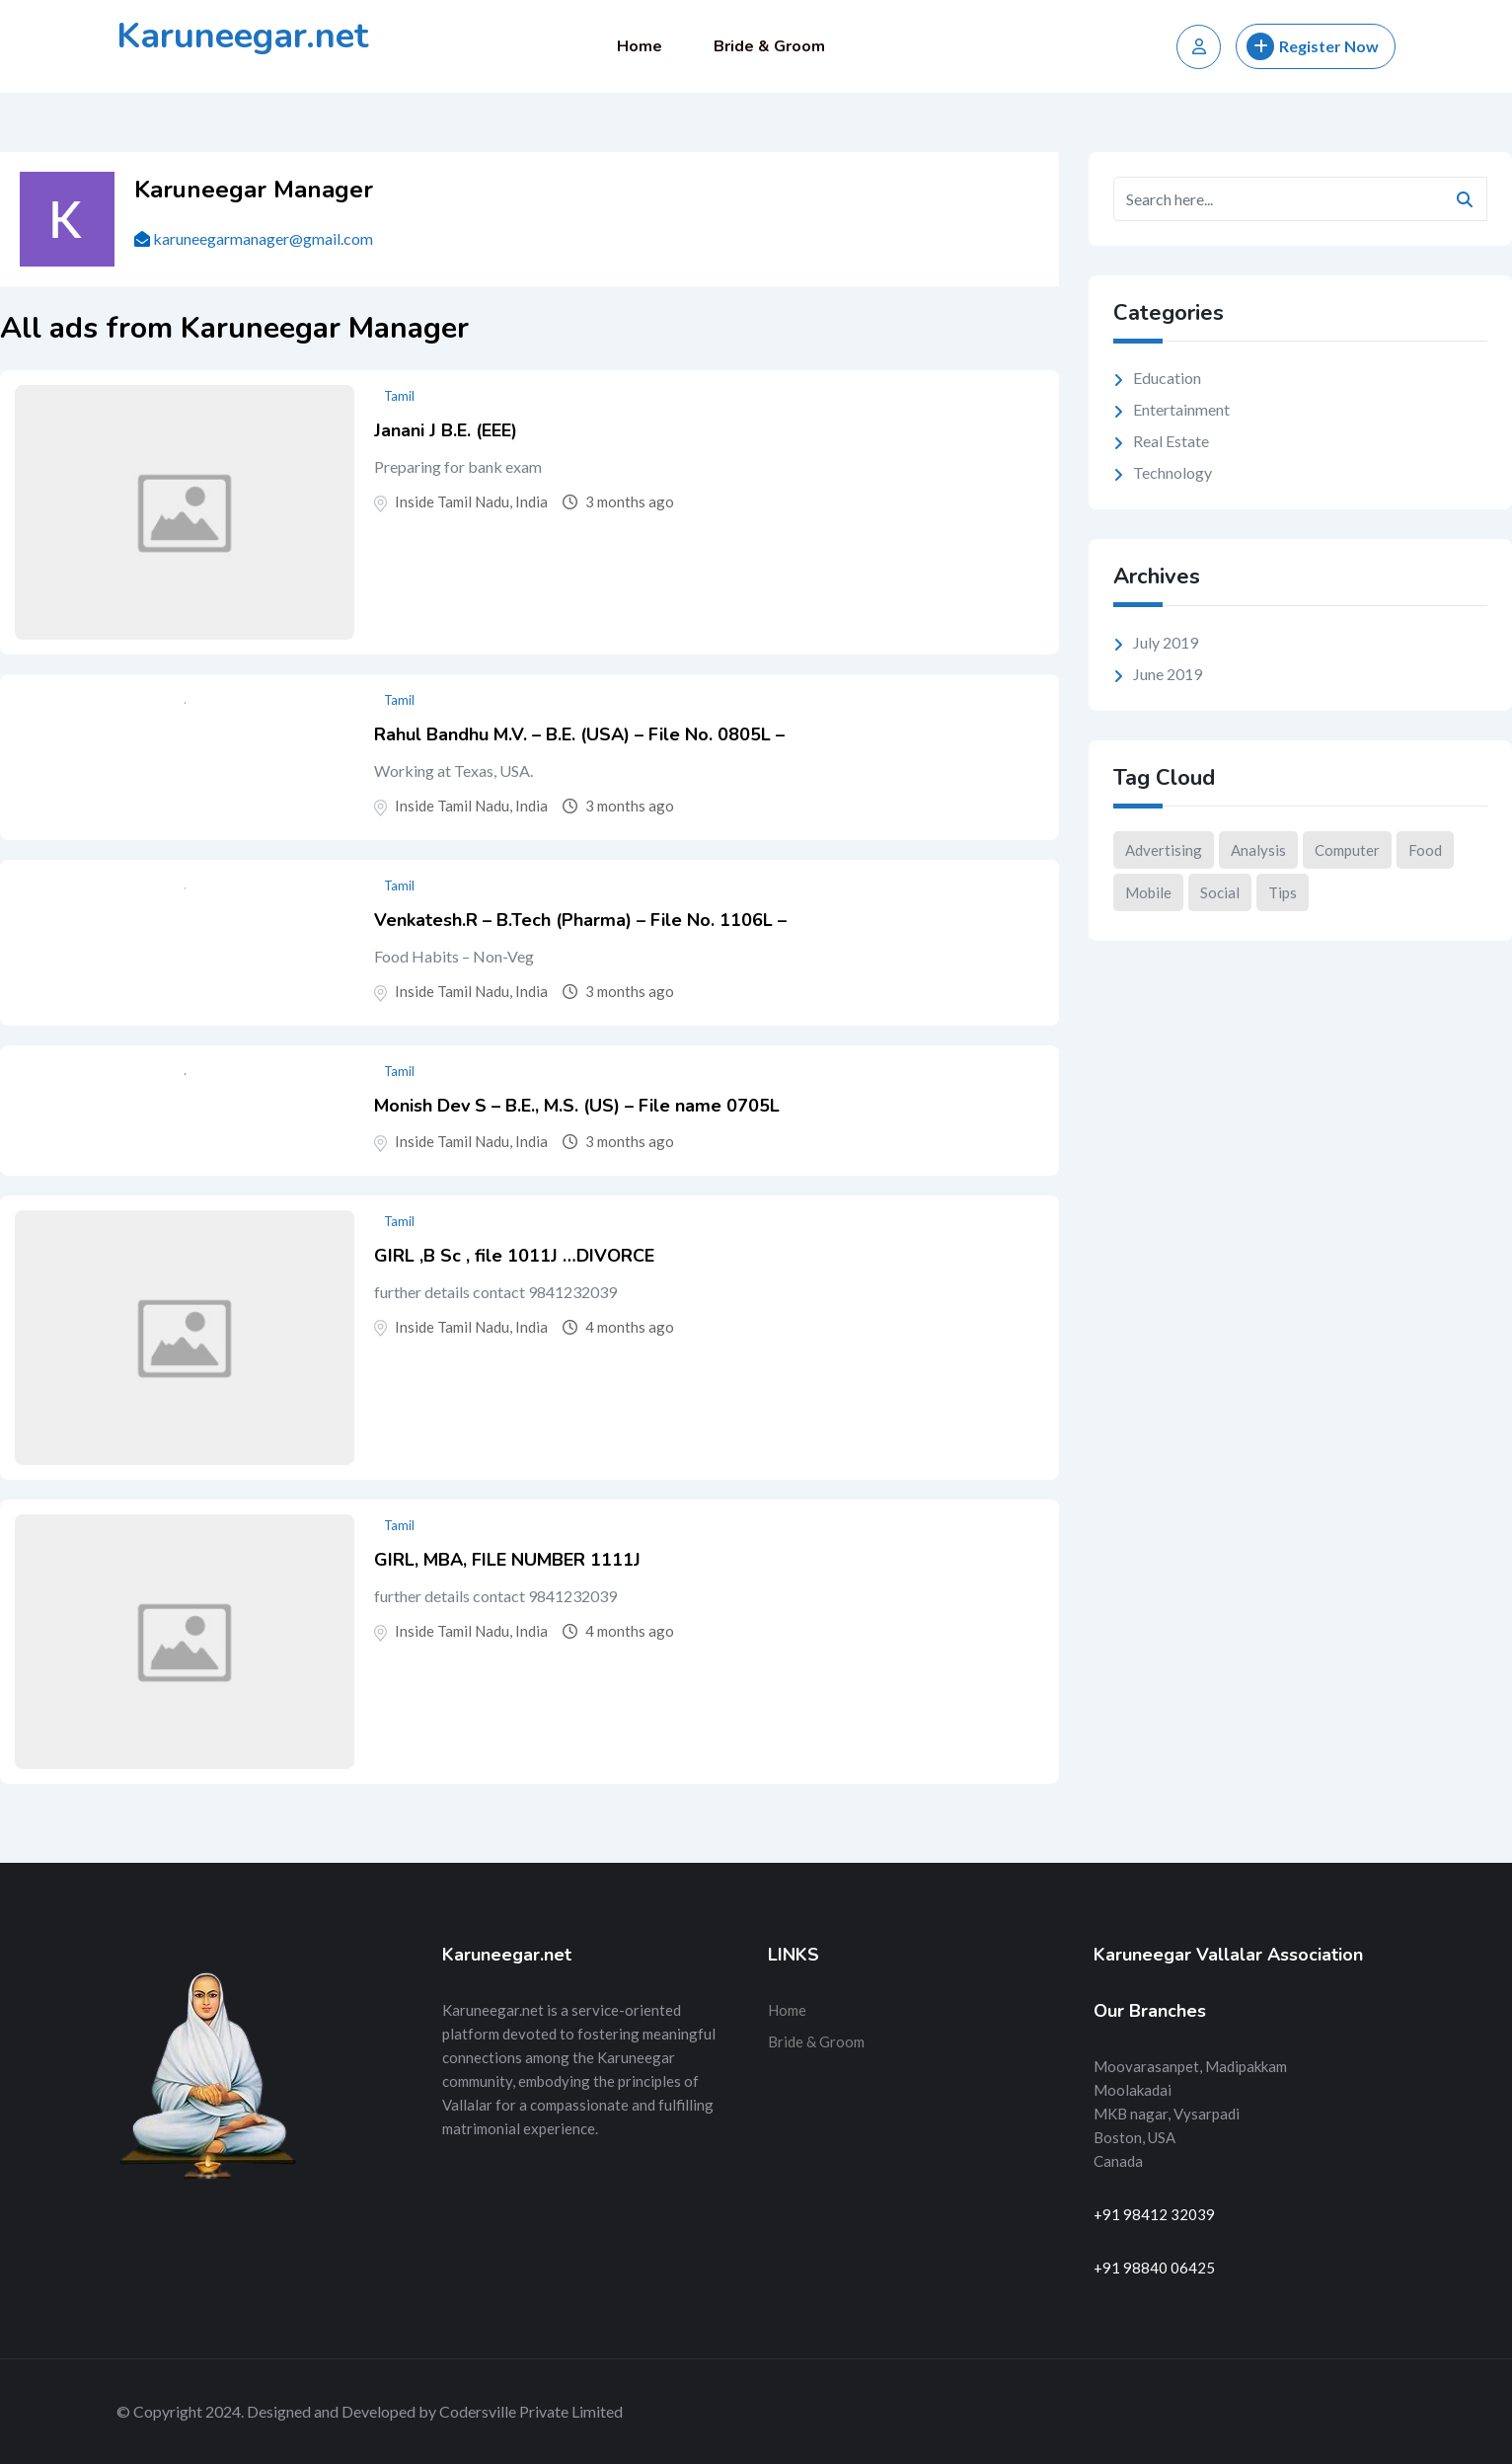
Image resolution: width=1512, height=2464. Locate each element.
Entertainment (1181, 409)
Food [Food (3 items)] (1425, 850)
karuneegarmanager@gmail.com (263, 238)
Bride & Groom (769, 46)
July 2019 (1165, 642)
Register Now (1313, 46)
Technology (1172, 472)
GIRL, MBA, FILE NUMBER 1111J (507, 1560)
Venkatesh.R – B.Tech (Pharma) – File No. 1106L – (580, 920)
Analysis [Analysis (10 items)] (1258, 850)
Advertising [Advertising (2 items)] (1163, 850)
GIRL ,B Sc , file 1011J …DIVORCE (514, 1256)
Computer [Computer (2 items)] (1347, 850)
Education (1167, 377)
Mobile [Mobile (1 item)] (1148, 892)
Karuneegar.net (242, 36)
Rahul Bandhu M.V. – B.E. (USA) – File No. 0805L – (579, 734)
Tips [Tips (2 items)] (1282, 892)
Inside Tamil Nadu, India (471, 501)
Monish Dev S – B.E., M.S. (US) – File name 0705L (577, 1105)
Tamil (399, 396)
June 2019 (1167, 673)
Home (639, 46)
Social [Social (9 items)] (1220, 892)
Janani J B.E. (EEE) (445, 430)
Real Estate (1171, 440)
